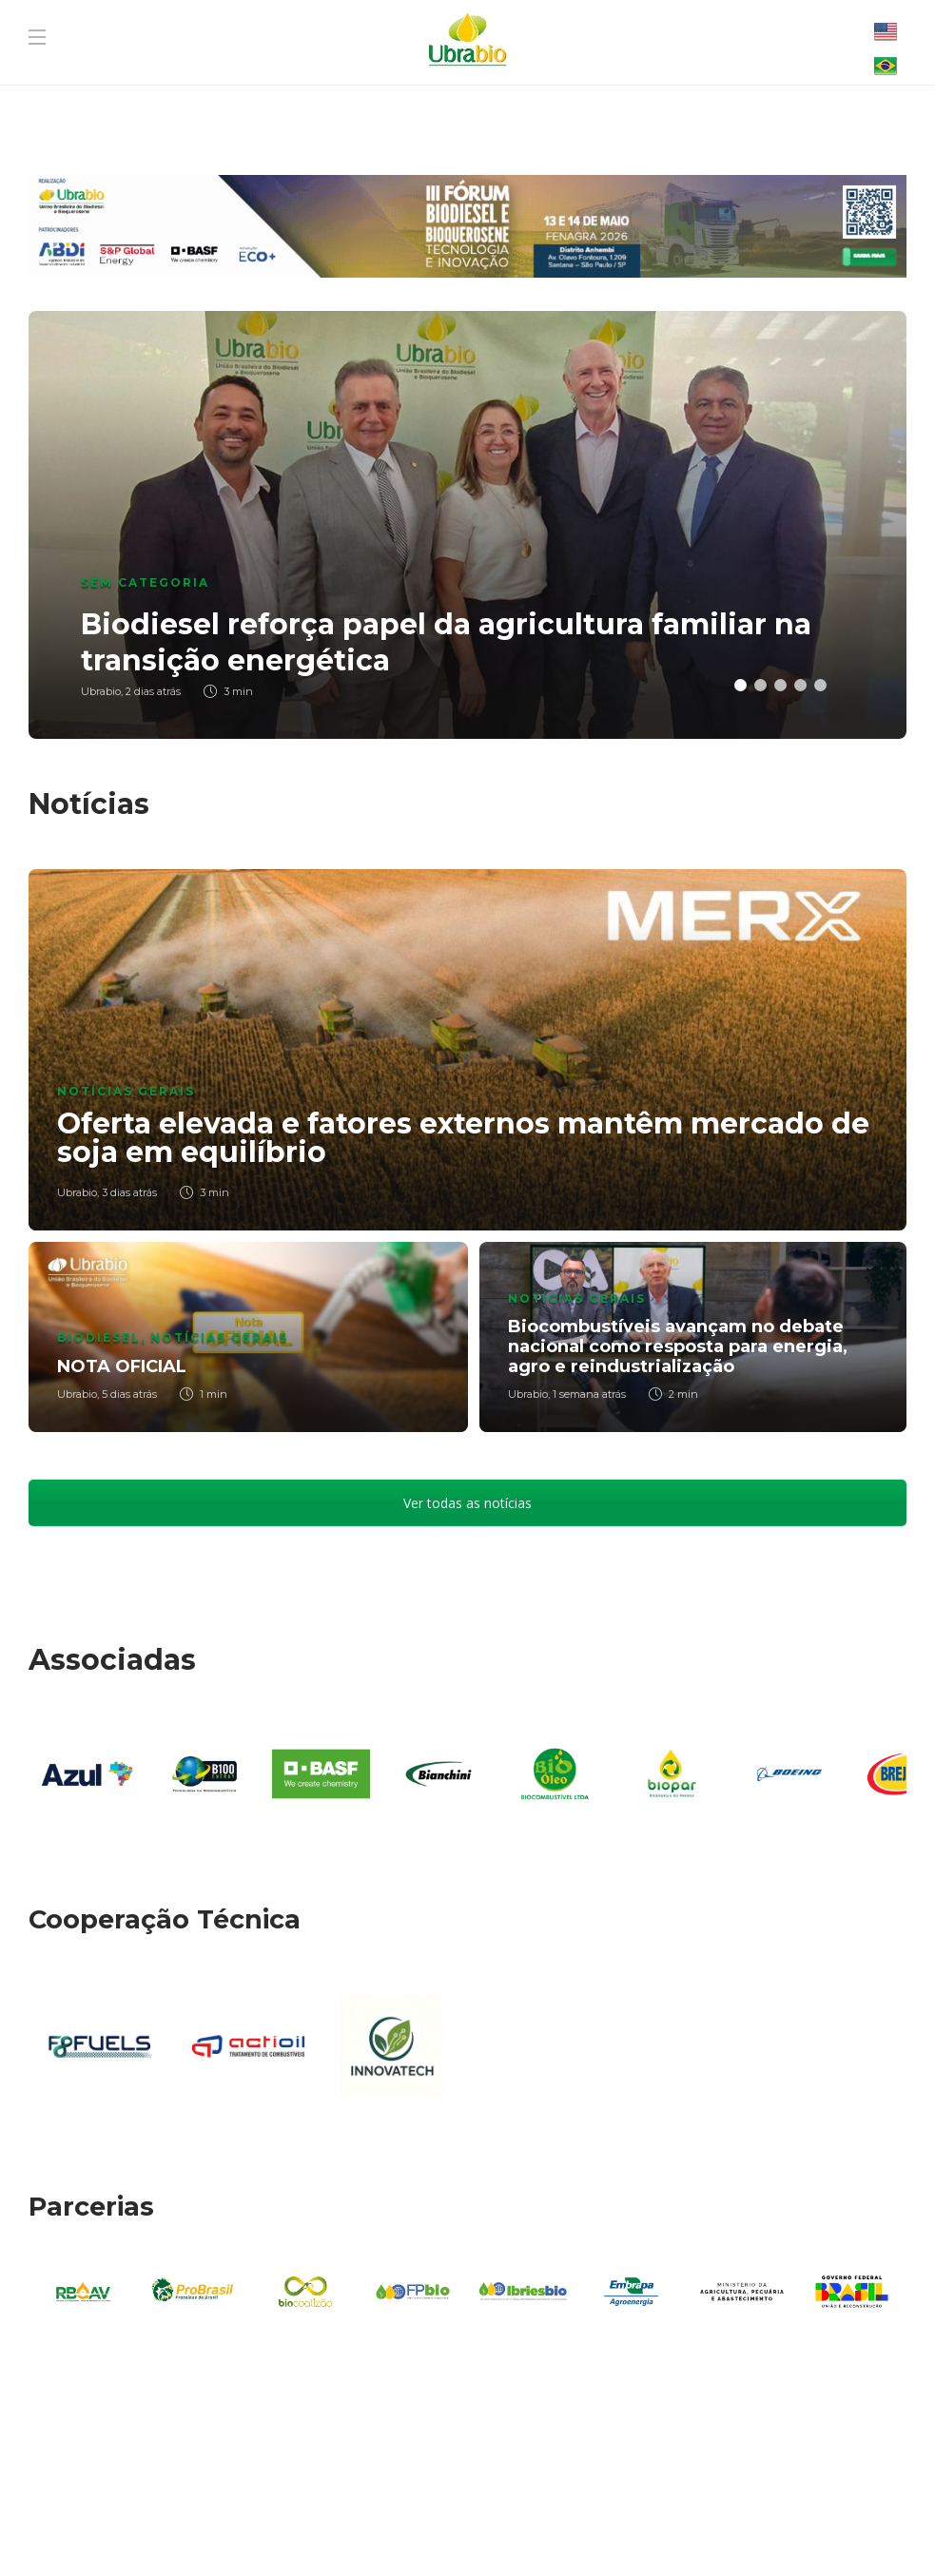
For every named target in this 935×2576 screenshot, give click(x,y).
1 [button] (740, 685)
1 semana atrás (589, 1394)
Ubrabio (77, 1192)
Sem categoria (145, 582)
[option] (467, 525)
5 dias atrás (129, 1394)
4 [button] (800, 685)
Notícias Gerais (126, 1091)
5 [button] (820, 685)
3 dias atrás (129, 1192)
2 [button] (760, 685)
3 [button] (780, 685)
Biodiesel (99, 1337)
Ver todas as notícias (467, 1503)
